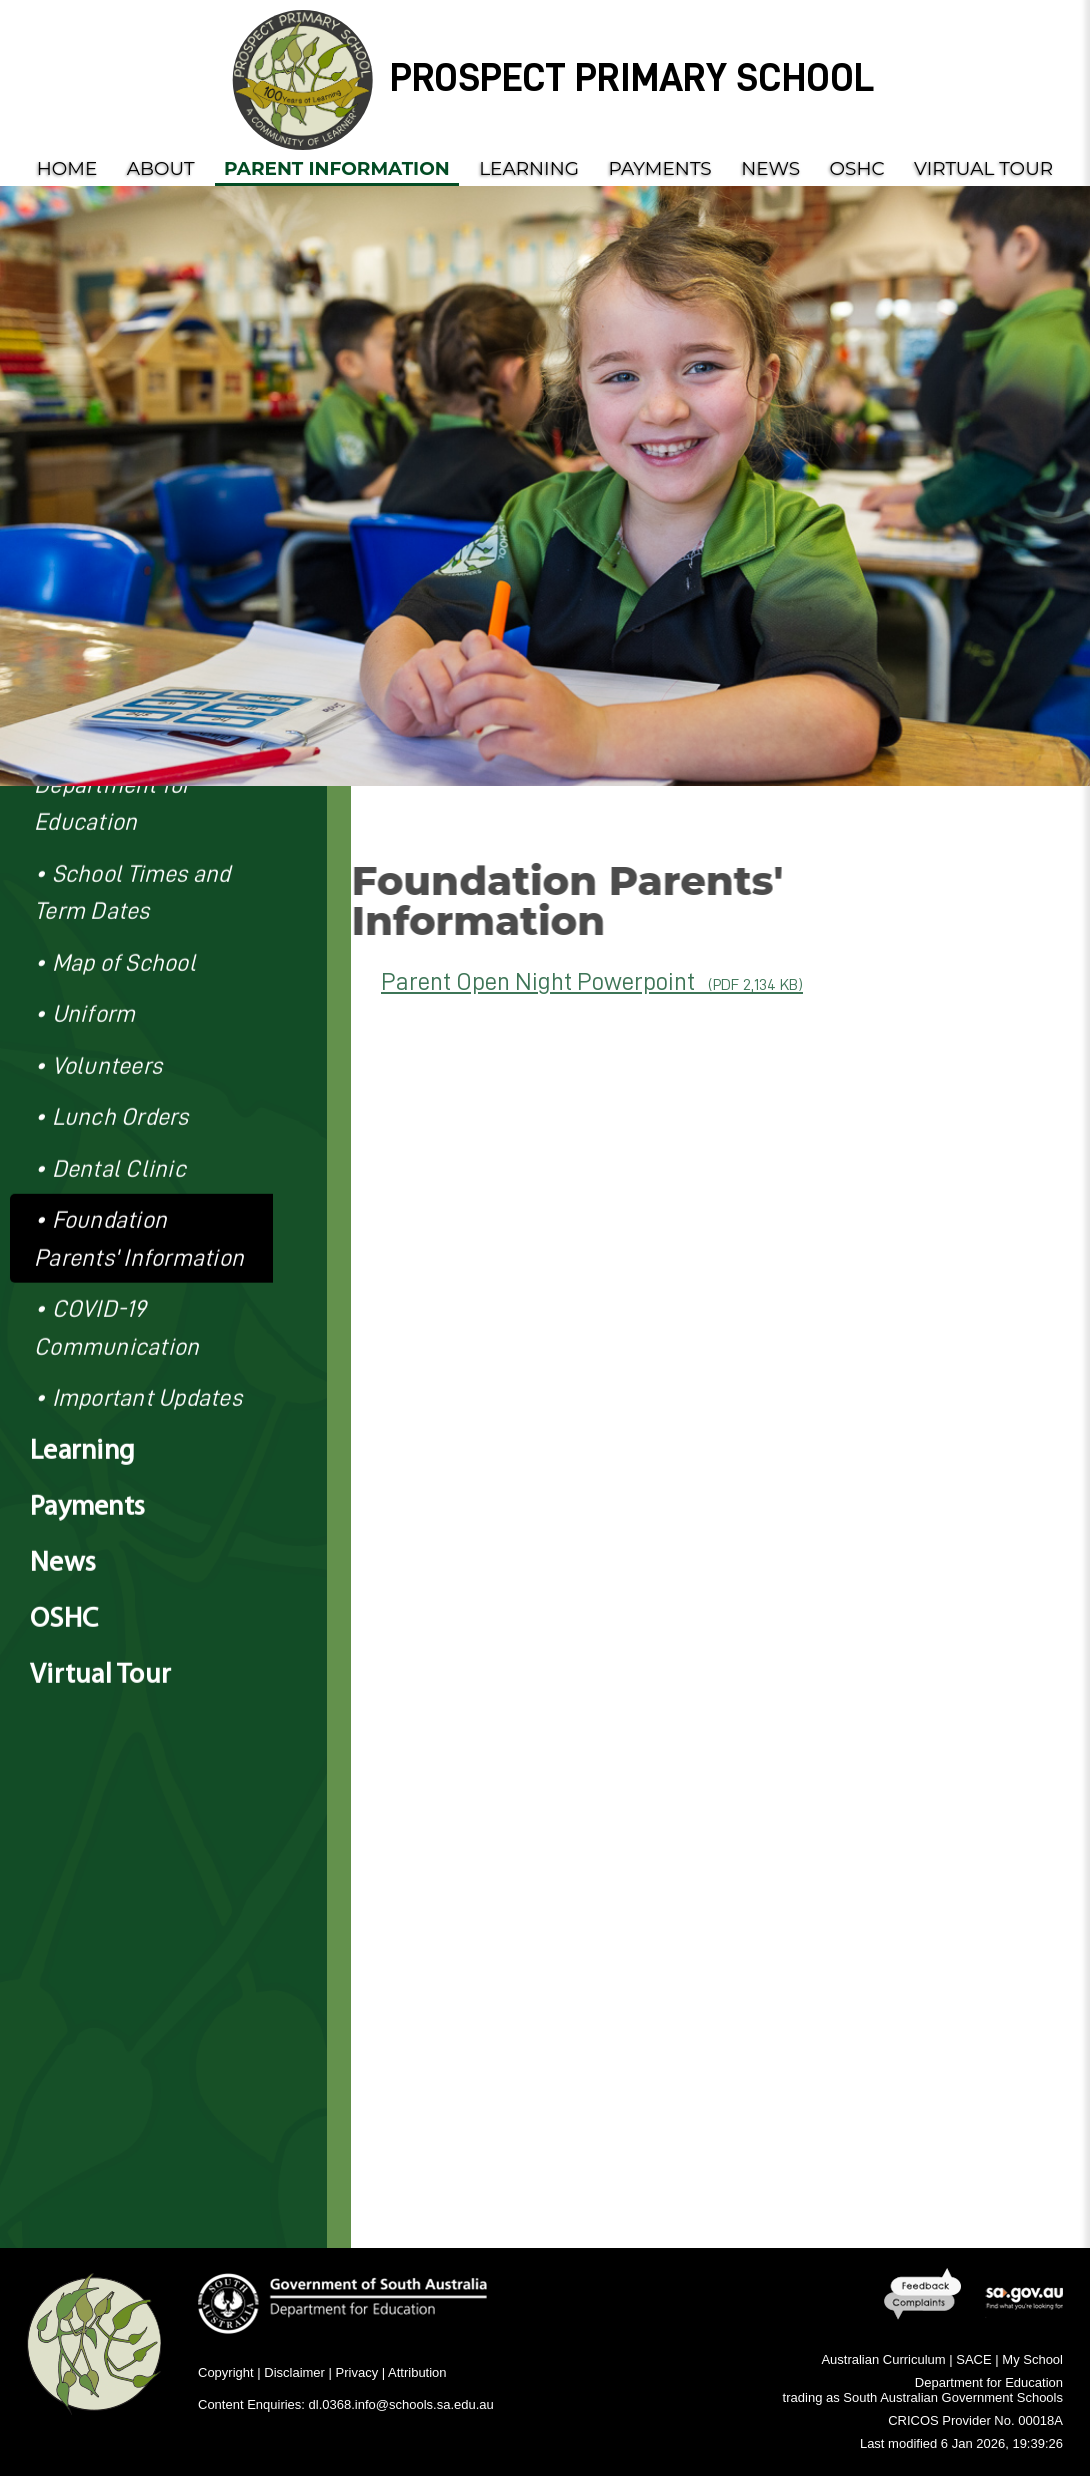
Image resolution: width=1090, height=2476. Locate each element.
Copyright (226, 2372)
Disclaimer (294, 2372)
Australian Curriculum (883, 2359)
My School (1032, 2359)
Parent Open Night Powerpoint (592, 981)
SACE (973, 2359)
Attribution (417, 2372)
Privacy (357, 2372)
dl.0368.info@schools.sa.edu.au (401, 2404)
